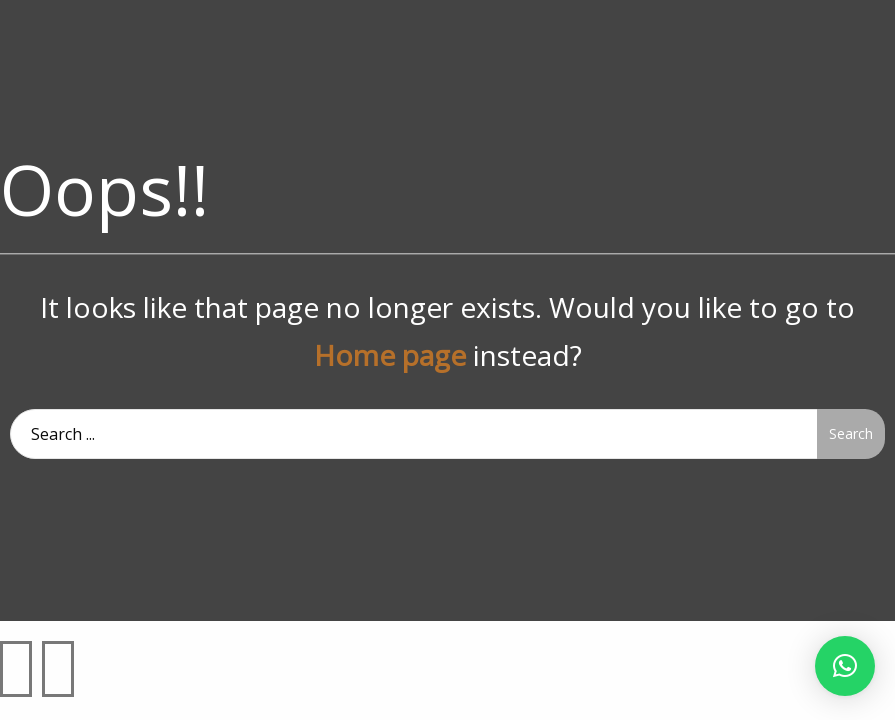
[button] (845, 666)
